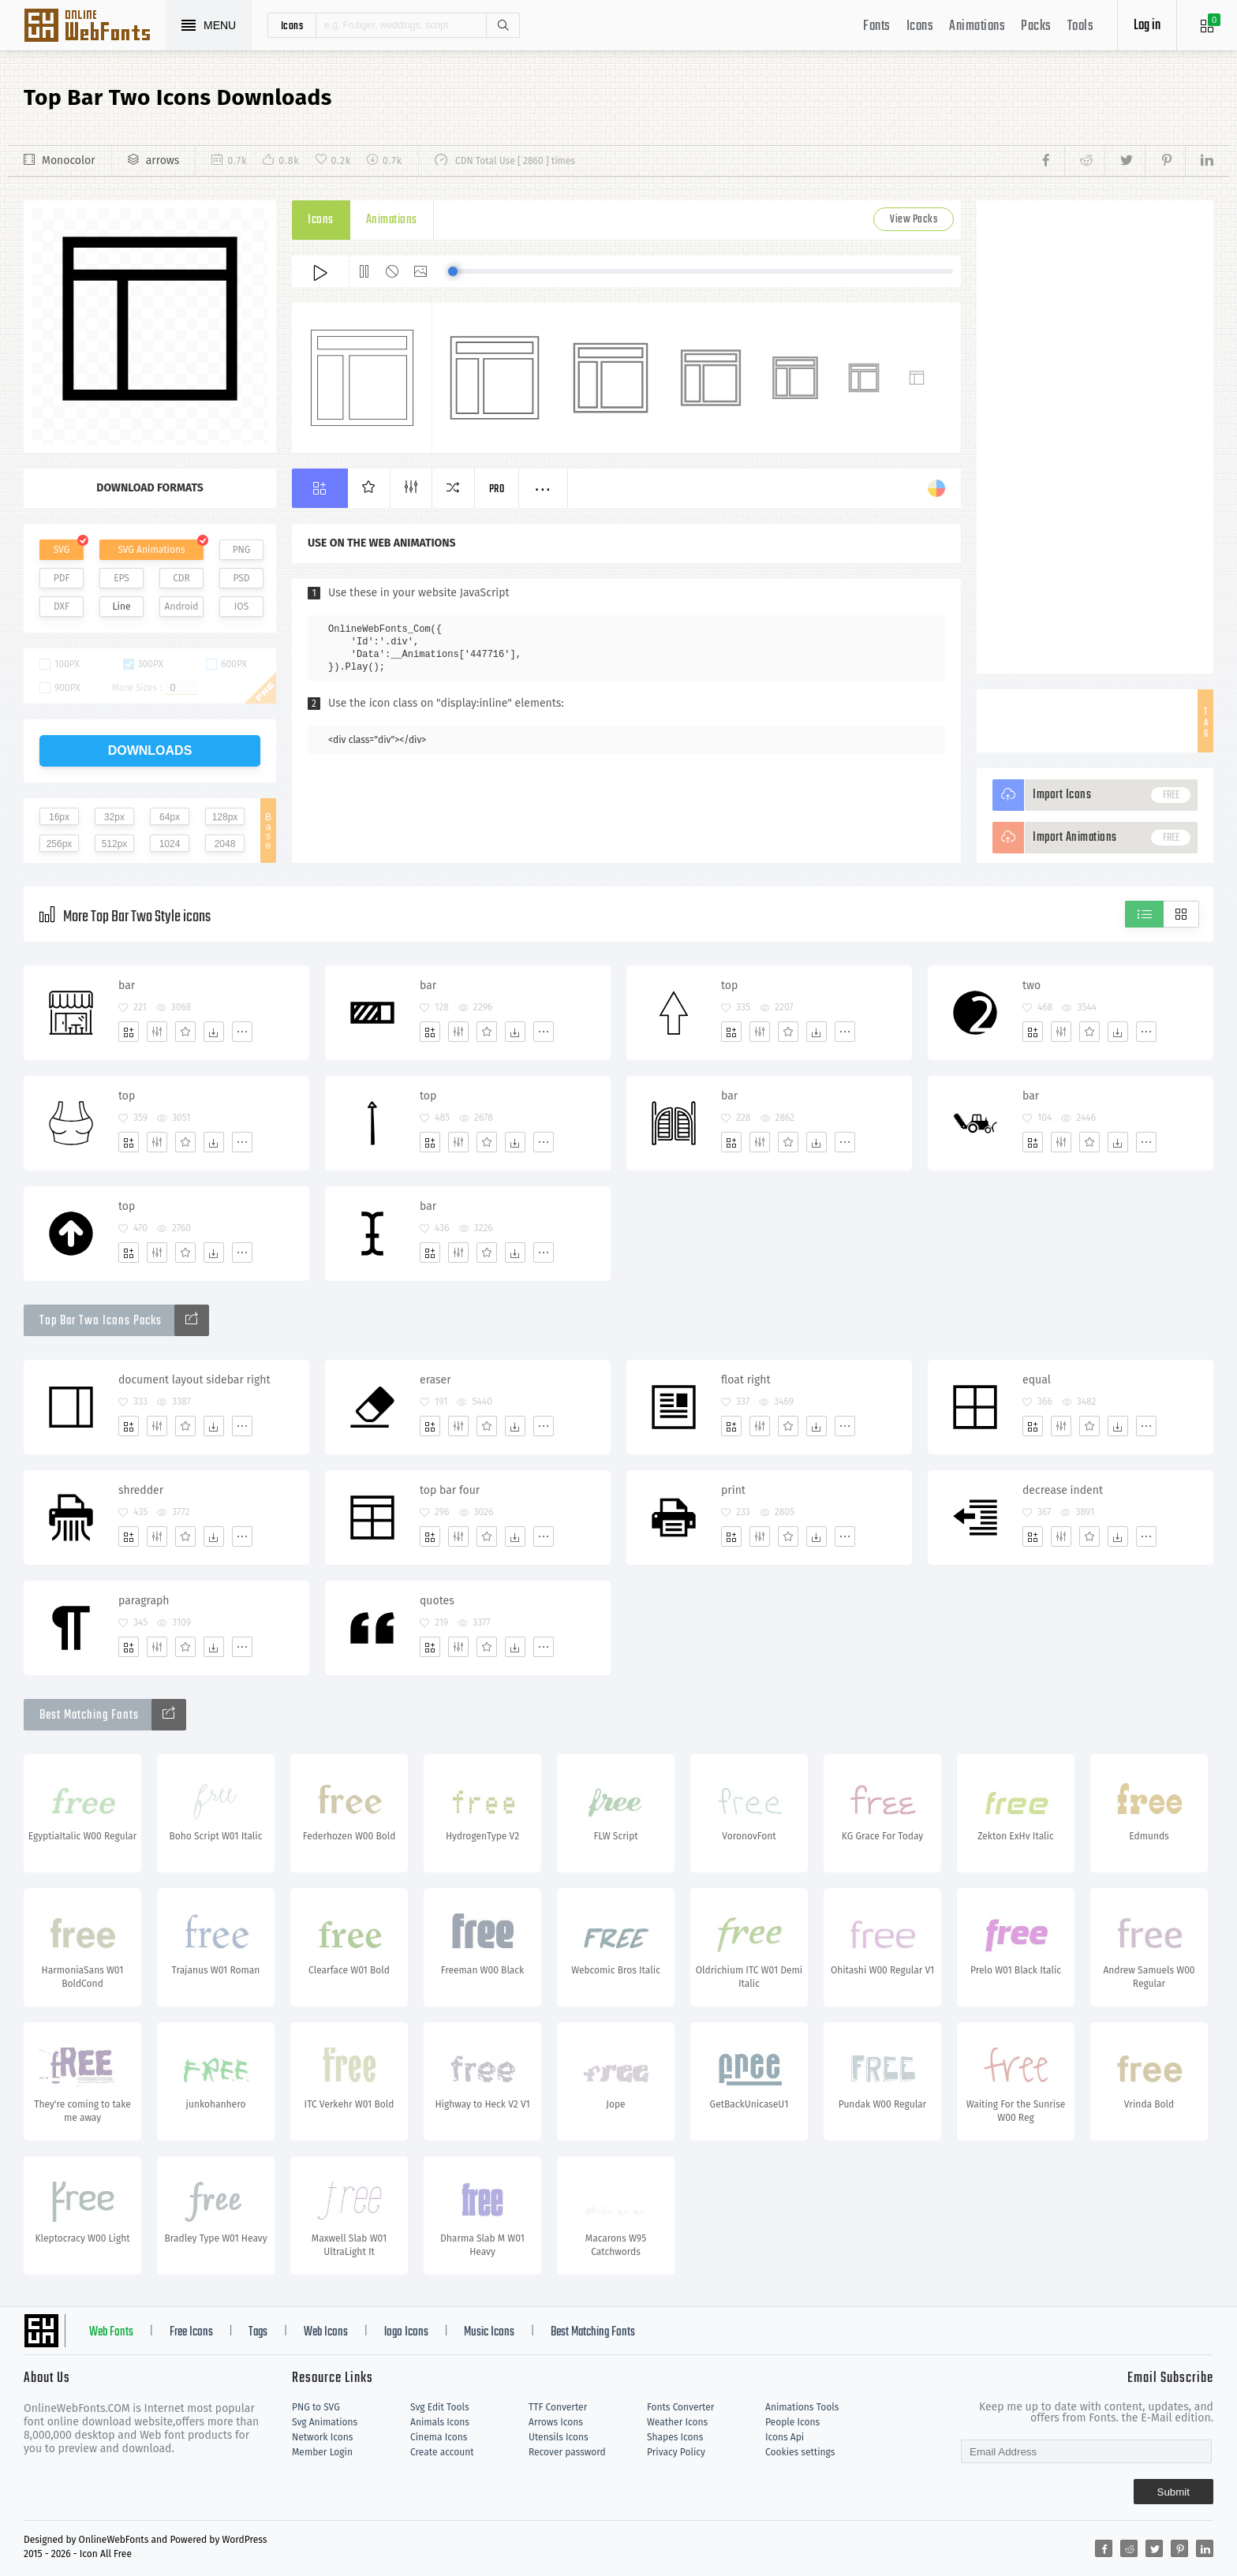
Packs (1036, 26)
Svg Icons (95, 27)
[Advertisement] (1095, 437)
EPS (121, 578)
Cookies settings (800, 2452)
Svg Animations (324, 2422)
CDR (181, 578)
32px (114, 817)
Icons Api (784, 2437)
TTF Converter (558, 2407)
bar (126, 985)
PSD (241, 578)
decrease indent (1062, 1490)
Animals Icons (439, 2422)
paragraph (144, 1600)
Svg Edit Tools (439, 2407)
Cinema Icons (438, 2437)
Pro (497, 489)
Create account (442, 2452)
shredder (140, 1490)
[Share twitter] (1124, 161)
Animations (977, 26)
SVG (61, 549)
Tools (1080, 26)
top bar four (450, 1490)
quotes (437, 1600)
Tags (258, 2332)
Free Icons (191, 2332)
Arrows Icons (556, 2422)
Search (502, 25)
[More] (242, 1031)
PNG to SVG (316, 2407)
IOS (241, 606)
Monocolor (68, 160)
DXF (61, 606)
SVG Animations (151, 549)
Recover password (567, 2452)
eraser (435, 1380)
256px (60, 843)
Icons (920, 26)
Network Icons (322, 2437)
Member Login (322, 2452)
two (1031, 985)
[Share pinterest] (1165, 161)
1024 (170, 843)
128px (225, 817)
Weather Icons (677, 2422)
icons (292, 25)
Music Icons (489, 2332)
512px (115, 843)
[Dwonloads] (214, 1031)
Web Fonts (111, 2332)
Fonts (877, 26)
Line (122, 606)
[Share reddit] (1084, 161)
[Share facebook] (1050, 161)
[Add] (128, 1031)
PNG (242, 549)
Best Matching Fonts (593, 2332)
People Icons (792, 2422)
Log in (1147, 25)
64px (169, 817)
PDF (62, 578)
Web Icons (326, 2332)
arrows (163, 160)
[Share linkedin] (1199, 161)
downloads (150, 750)
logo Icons (406, 2332)
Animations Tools (802, 2407)
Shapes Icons (675, 2437)
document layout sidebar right (194, 1380)
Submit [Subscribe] (1173, 2492)
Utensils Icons (559, 2437)
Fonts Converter (680, 2407)
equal (1036, 1380)
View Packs (913, 220)
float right (746, 1380)
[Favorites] (185, 1031)
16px (59, 817)
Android (182, 606)
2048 (225, 843)
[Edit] (157, 1031)
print (733, 1490)
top (729, 985)
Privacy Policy (676, 2452)
